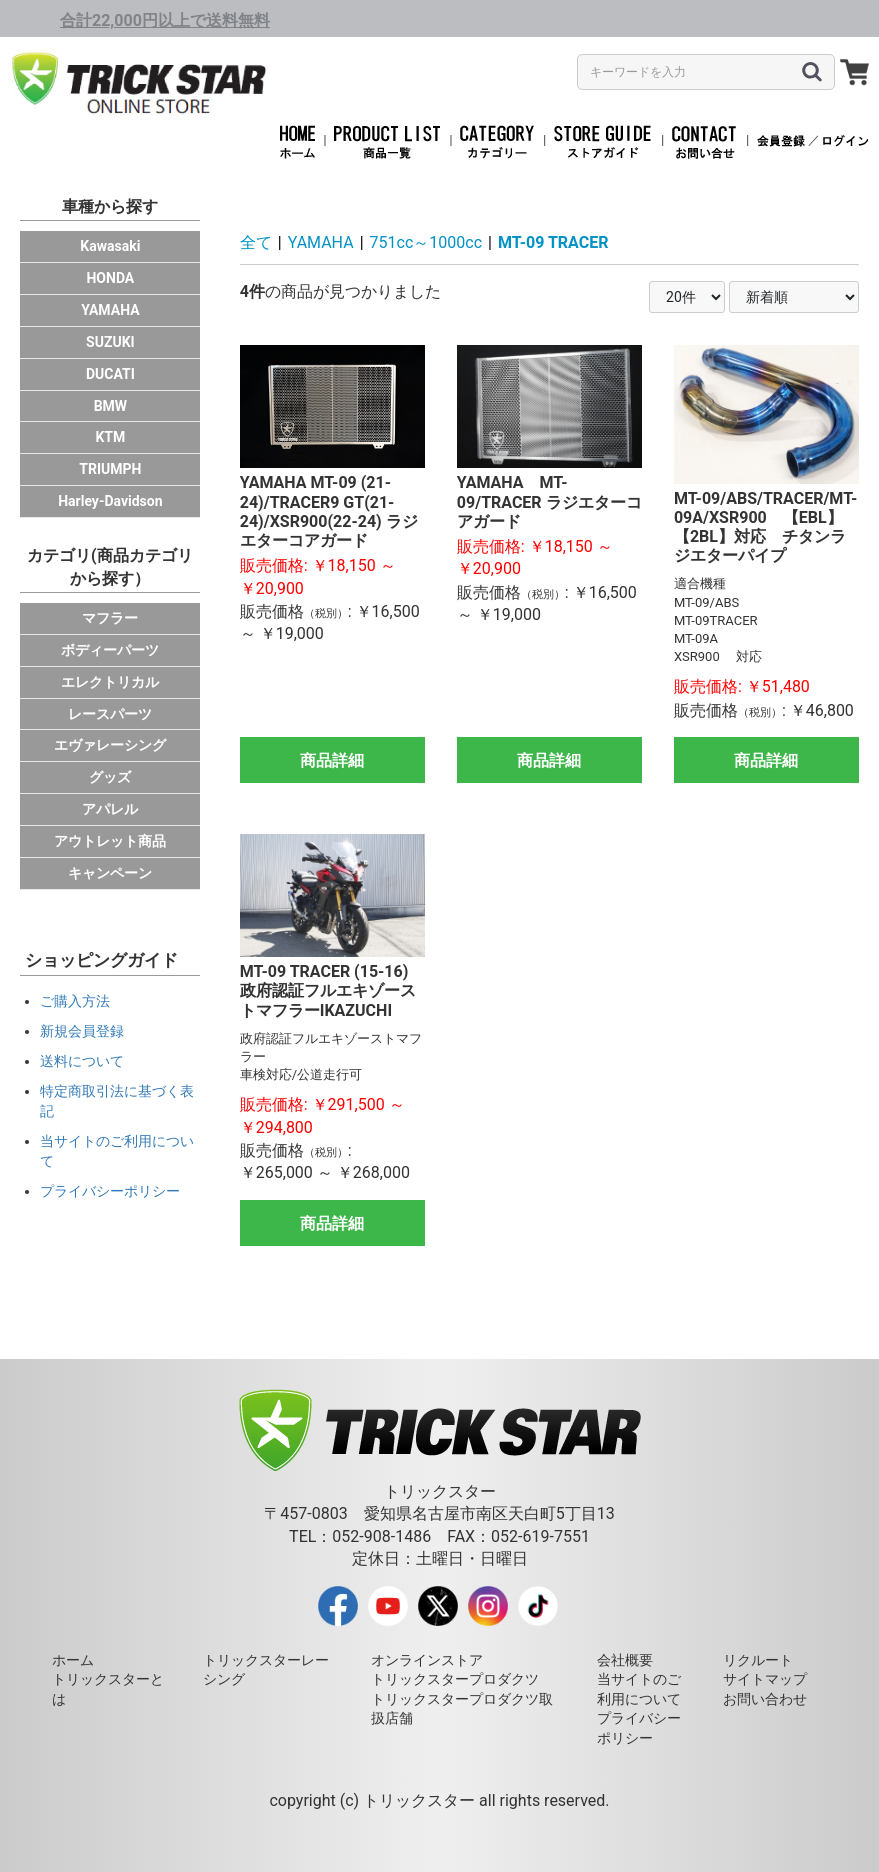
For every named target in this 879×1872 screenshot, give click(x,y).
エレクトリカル (110, 682)
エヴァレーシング (110, 745)
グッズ (110, 777)
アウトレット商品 (110, 841)
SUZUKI (110, 342)
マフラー (110, 618)
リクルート (758, 1660)
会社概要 (625, 1660)
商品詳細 (332, 760)
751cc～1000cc (426, 242)
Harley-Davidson (110, 501)
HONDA (110, 278)
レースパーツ (110, 714)
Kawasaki (110, 246)
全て (256, 242)
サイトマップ (765, 1679)
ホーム (73, 1660)
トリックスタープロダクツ (455, 1679)
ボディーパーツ (110, 650)
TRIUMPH (110, 469)
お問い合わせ (765, 1699)
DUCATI (110, 374)
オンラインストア (427, 1660)
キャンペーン (110, 873)
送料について (82, 1061)
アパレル (110, 809)
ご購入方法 (75, 1001)
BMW (110, 406)
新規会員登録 (82, 1031)
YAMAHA (110, 310)
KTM (110, 437)
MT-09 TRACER (553, 242)
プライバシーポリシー (110, 1191)
